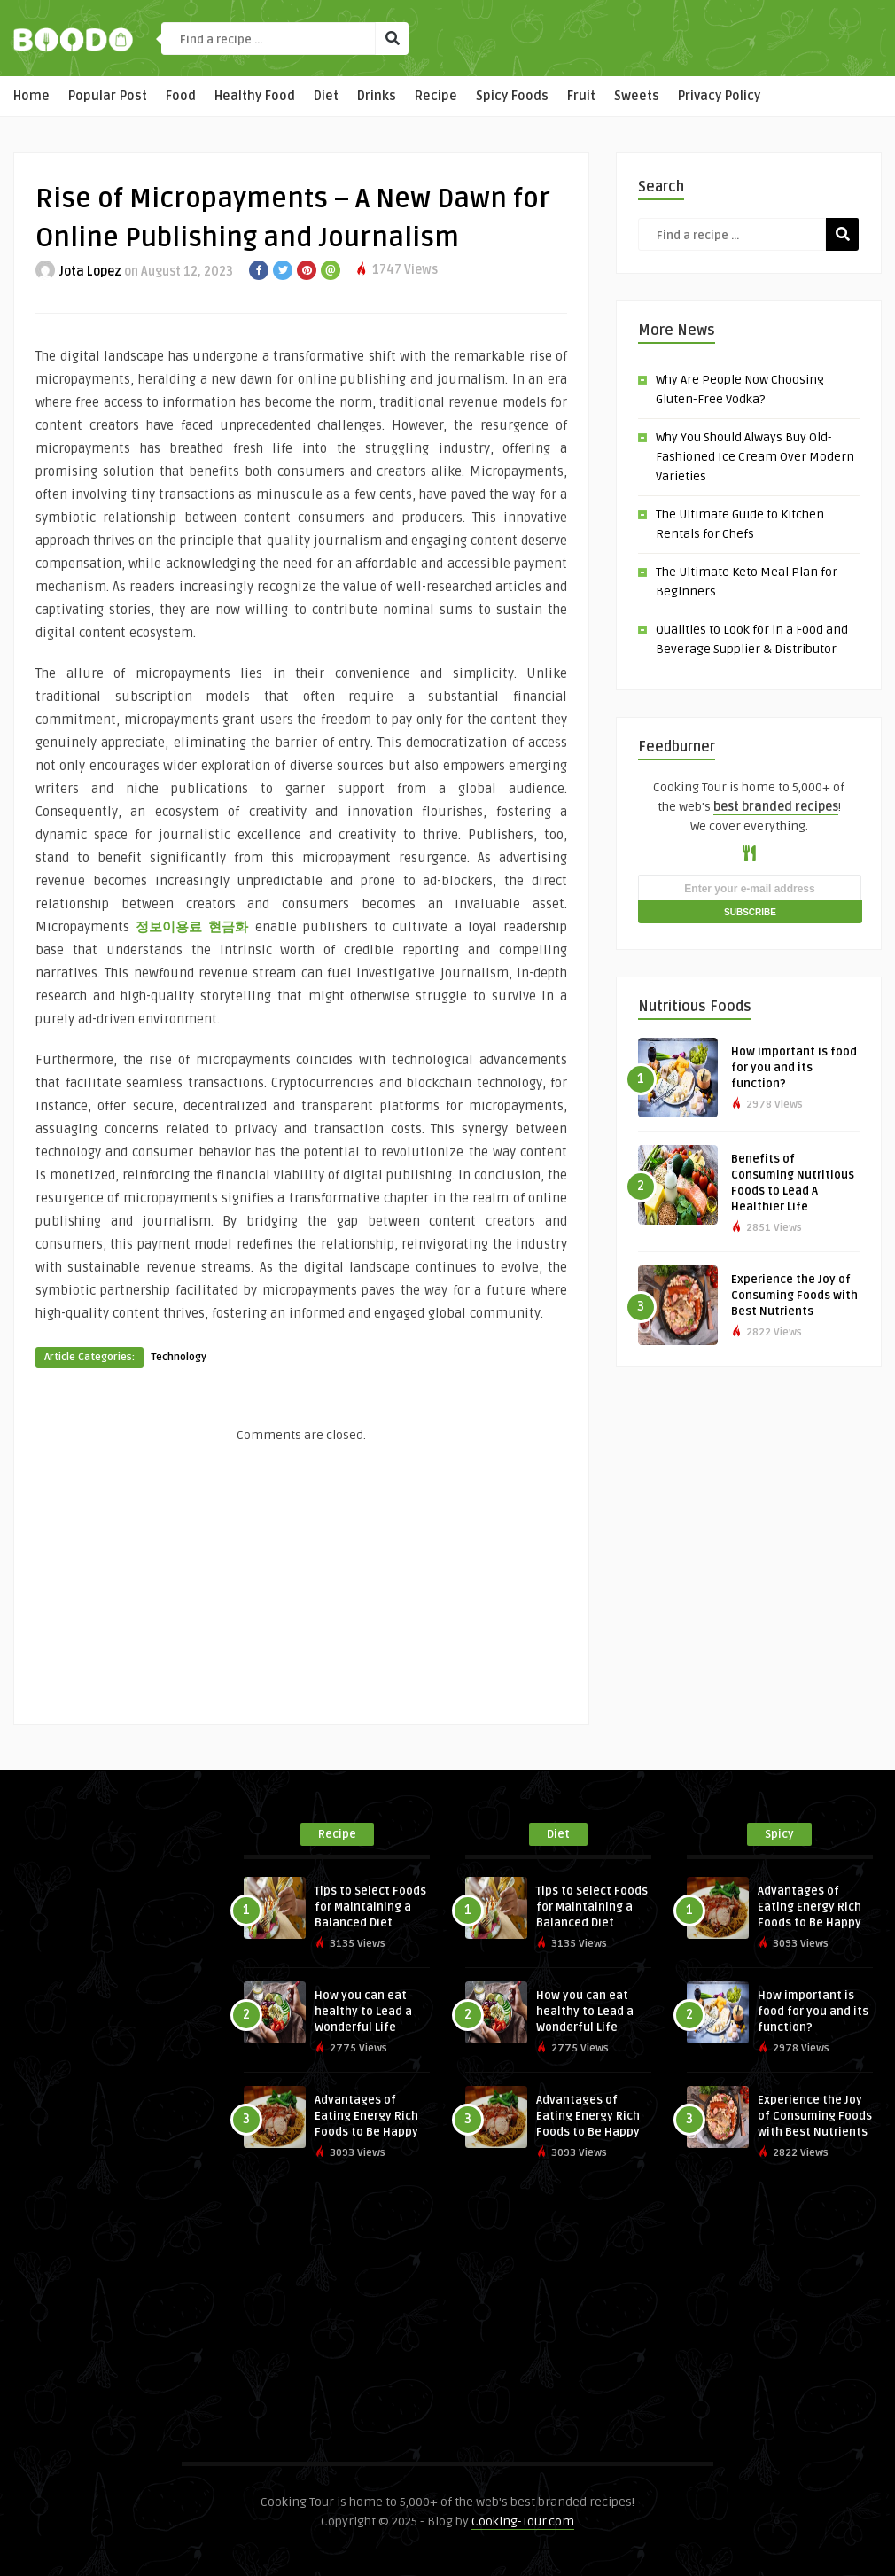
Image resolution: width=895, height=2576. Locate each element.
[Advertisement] (301, 1578)
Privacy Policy (719, 96)
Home (31, 96)
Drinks (376, 96)
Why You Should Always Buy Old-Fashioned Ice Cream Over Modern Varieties (755, 457)
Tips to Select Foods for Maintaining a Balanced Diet (370, 1907)
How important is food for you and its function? (794, 1068)
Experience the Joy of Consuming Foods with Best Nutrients (794, 1295)
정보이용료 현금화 (192, 927)
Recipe (436, 96)
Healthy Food (254, 96)
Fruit (581, 96)
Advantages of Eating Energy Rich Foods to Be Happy (366, 2116)
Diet (326, 96)
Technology (178, 1357)
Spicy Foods (512, 96)
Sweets (636, 96)
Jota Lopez (90, 271)
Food (181, 96)
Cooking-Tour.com (522, 2521)
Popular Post (107, 96)
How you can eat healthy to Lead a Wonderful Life (363, 2011)
